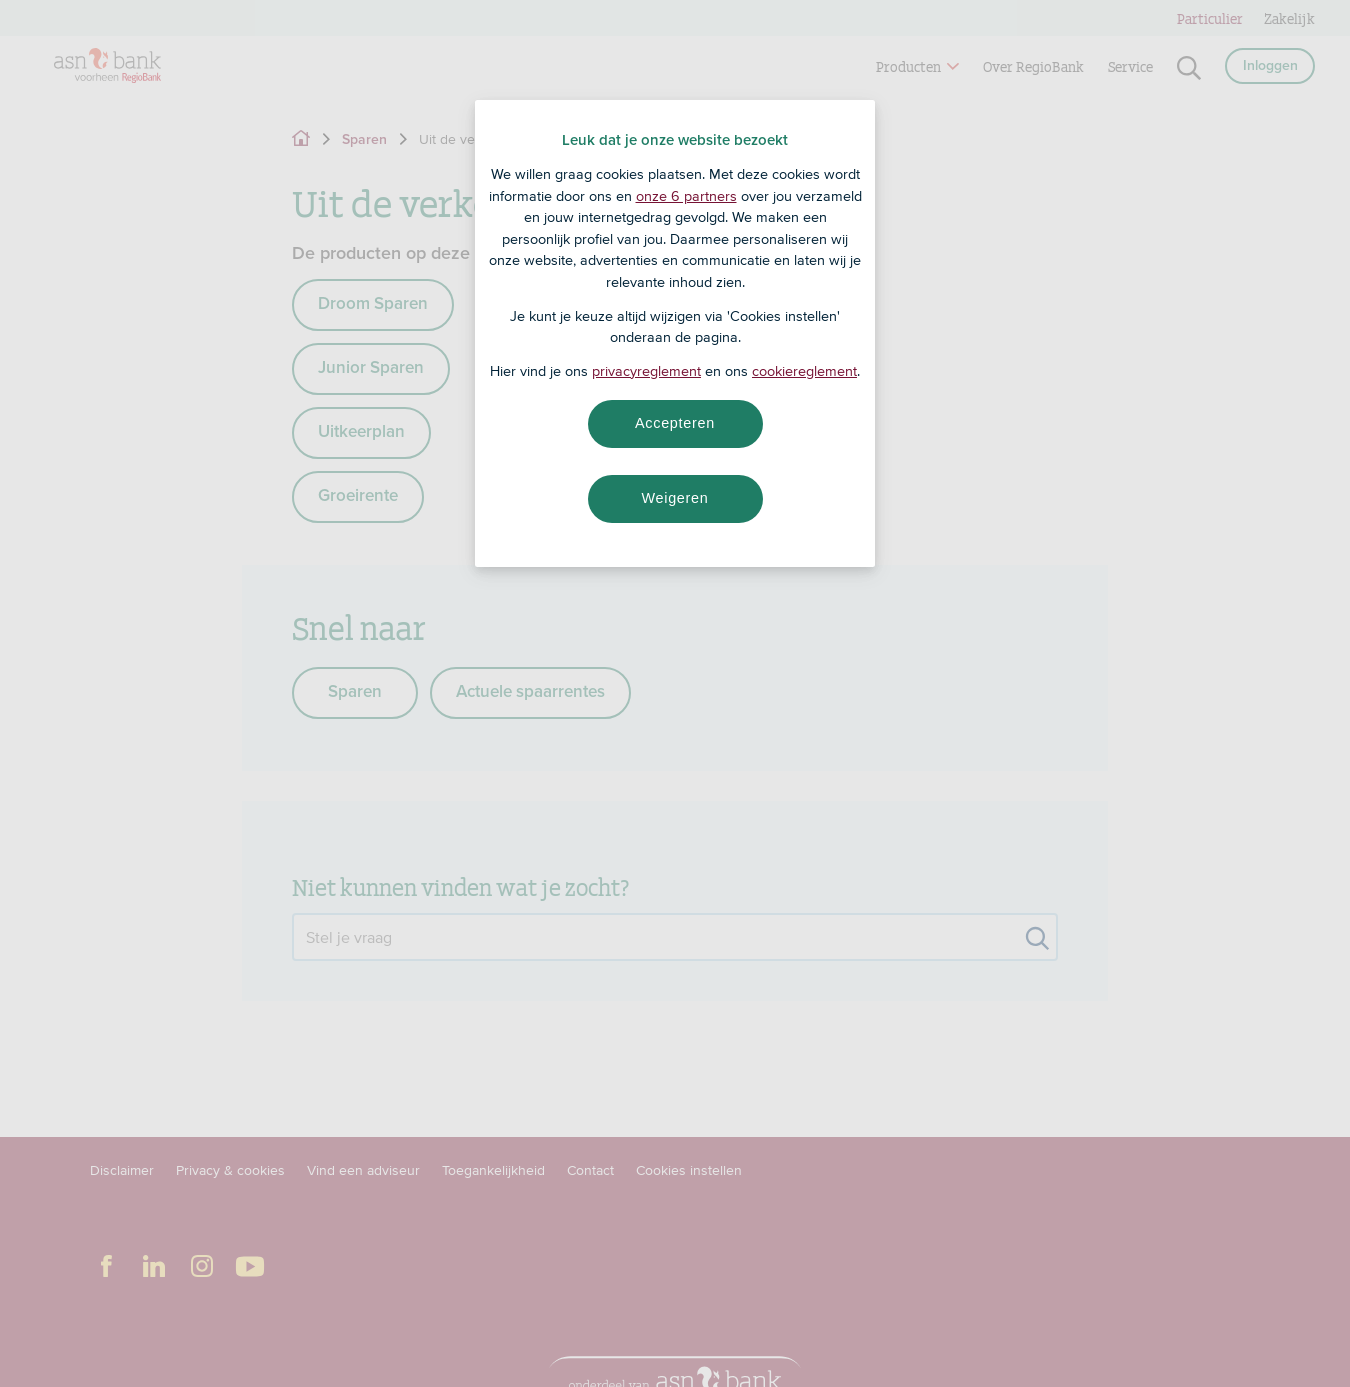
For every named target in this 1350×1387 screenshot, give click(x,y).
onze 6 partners (686, 196)
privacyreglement (646, 371)
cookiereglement (804, 371)
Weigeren (674, 498)
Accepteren (675, 423)
